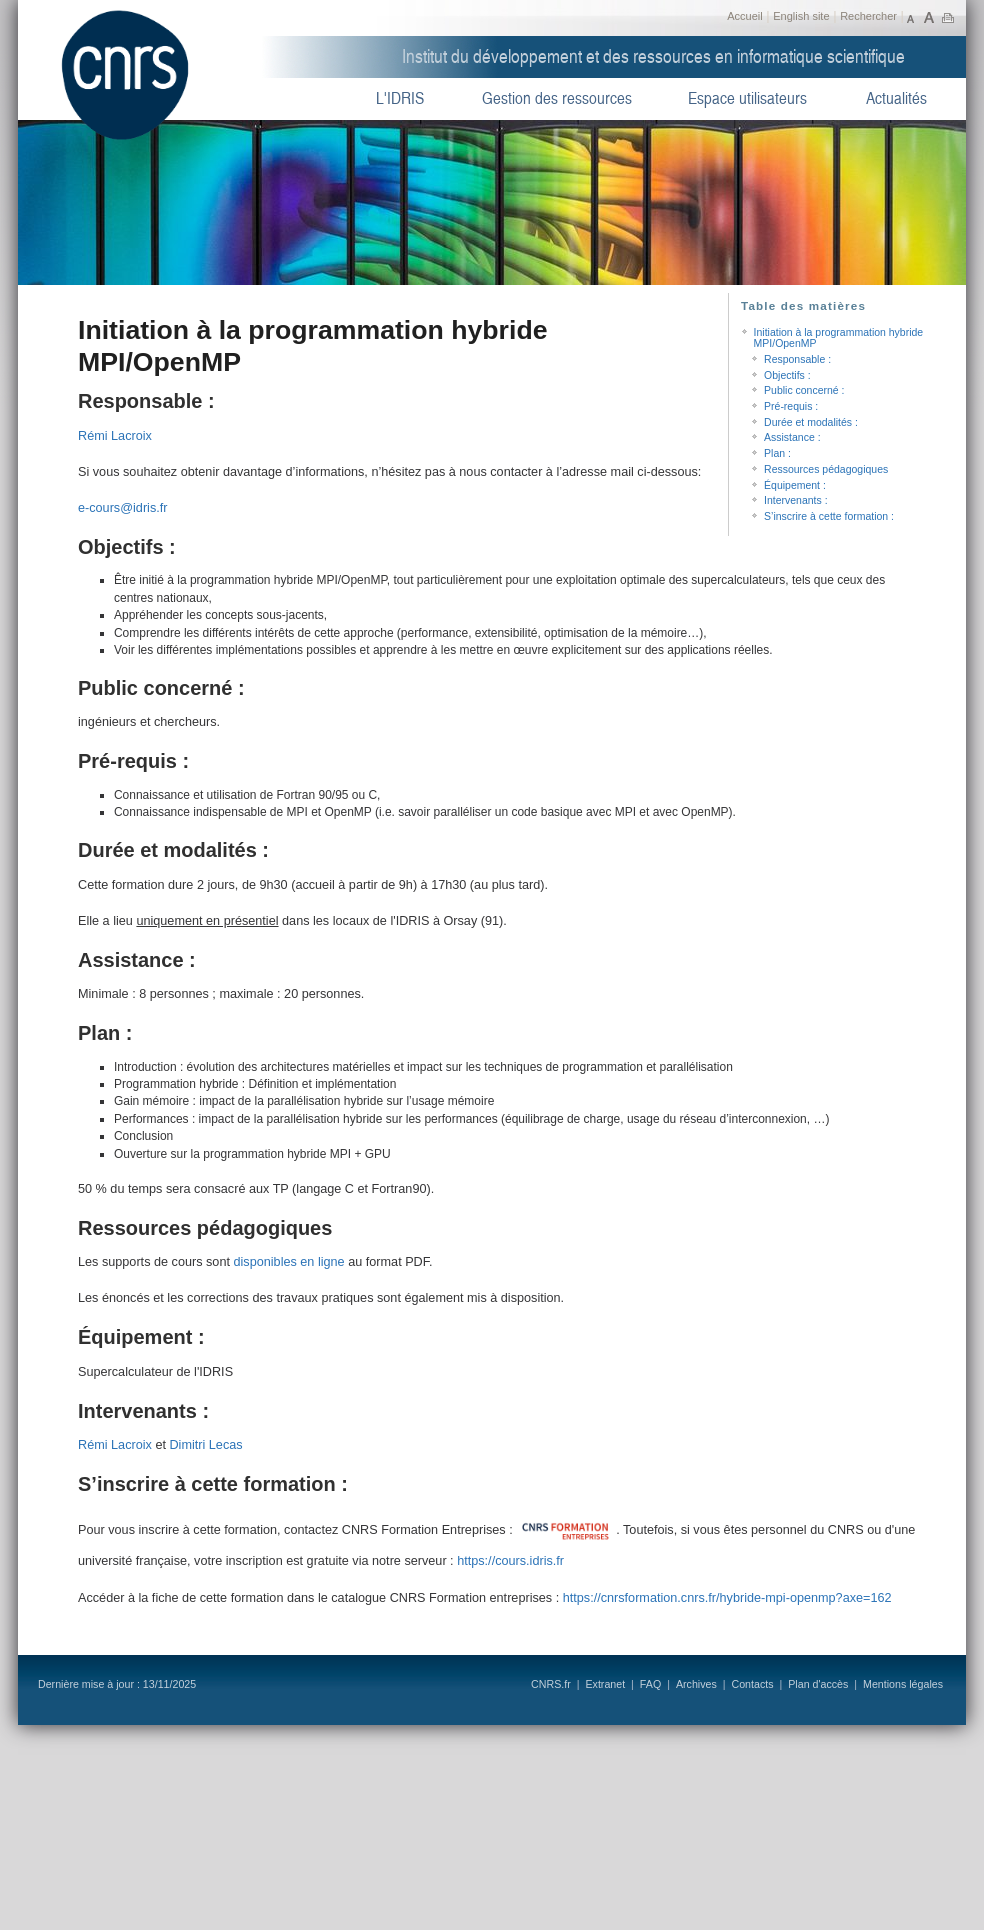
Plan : (777, 453)
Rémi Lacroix (115, 436)
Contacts (752, 1684)
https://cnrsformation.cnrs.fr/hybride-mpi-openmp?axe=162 (727, 1598)
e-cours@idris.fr (123, 508)
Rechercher (868, 16)
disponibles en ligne (288, 1262)
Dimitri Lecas (205, 1445)
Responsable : (797, 359)
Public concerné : (804, 390)
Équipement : (795, 485)
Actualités (896, 98)
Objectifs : (787, 375)
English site (801, 16)
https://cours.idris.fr (510, 1561)
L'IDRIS (400, 98)
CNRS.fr (551, 1684)
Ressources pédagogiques (826, 469)
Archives (696, 1684)
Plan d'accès (818, 1684)
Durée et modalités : (811, 422)
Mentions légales (903, 1684)
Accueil (744, 16)
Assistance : (792, 437)
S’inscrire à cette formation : (829, 516)
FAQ (650, 1684)
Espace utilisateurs (747, 98)
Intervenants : (796, 500)
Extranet (605, 1684)
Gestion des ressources (557, 98)
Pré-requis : (791, 406)
